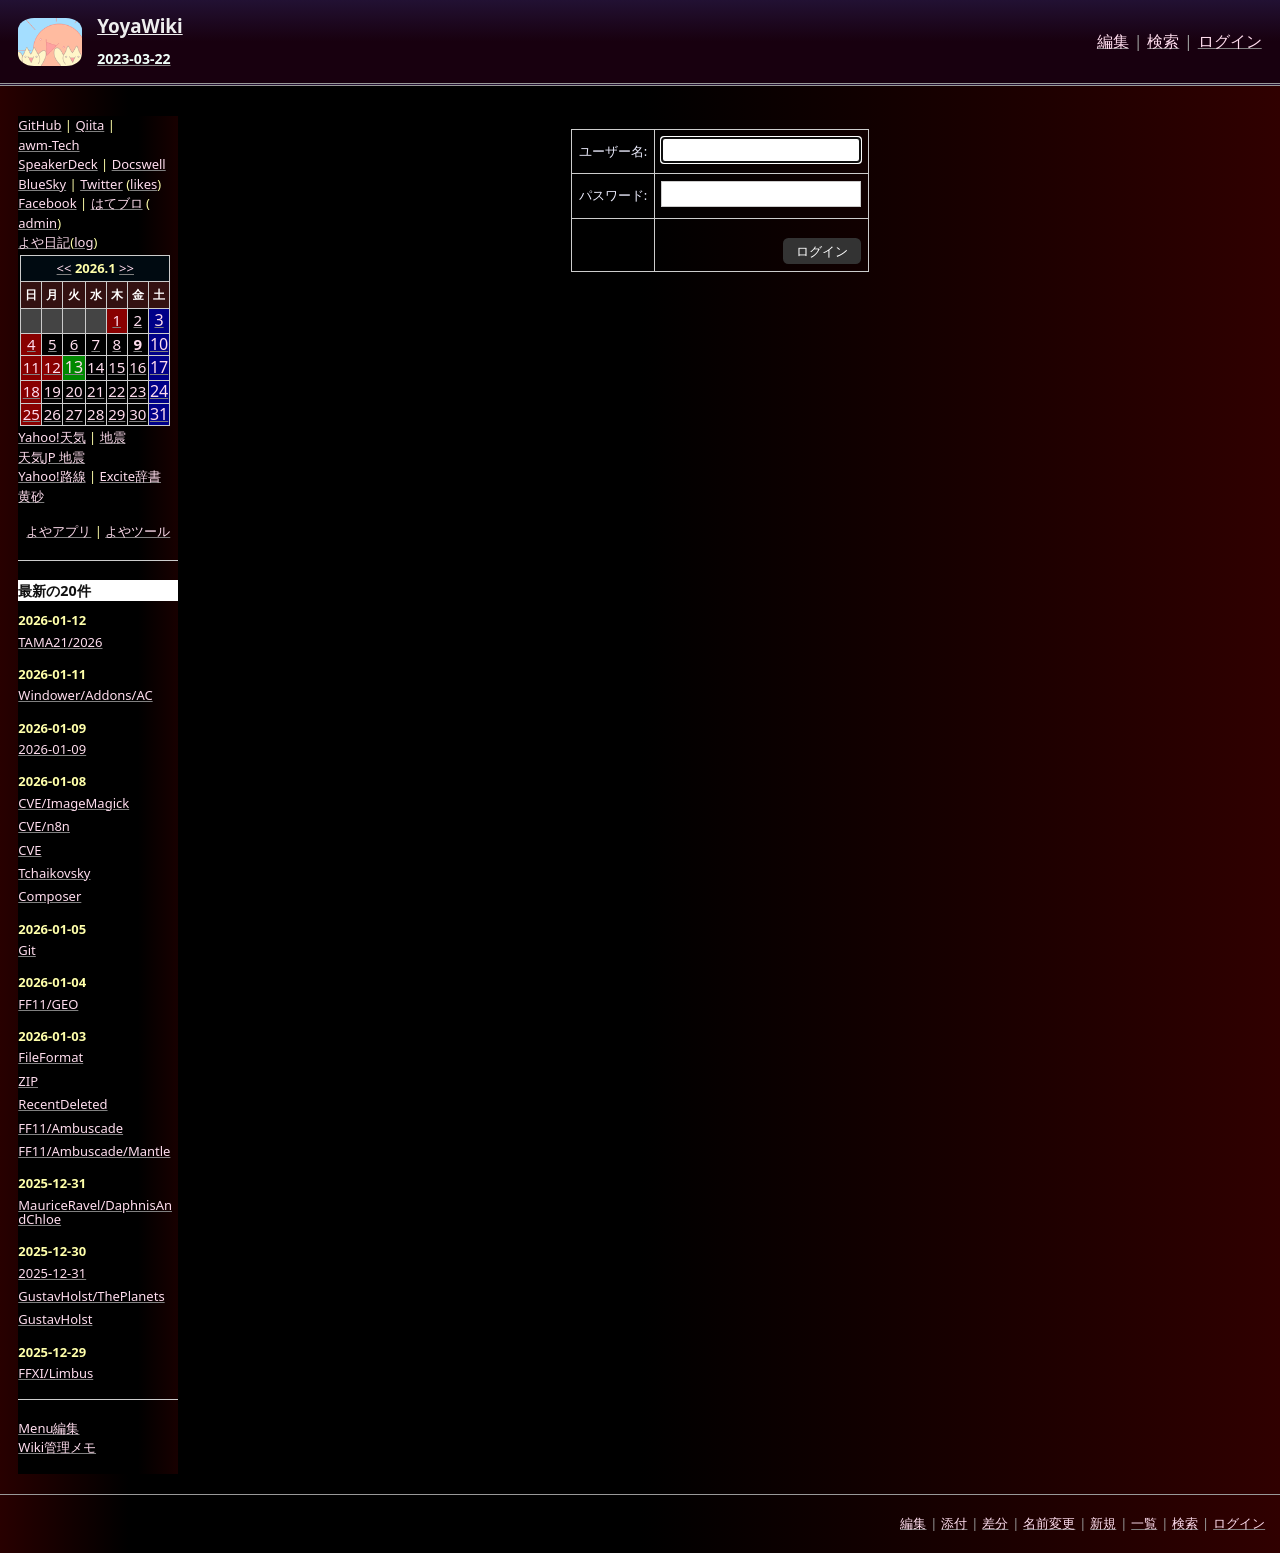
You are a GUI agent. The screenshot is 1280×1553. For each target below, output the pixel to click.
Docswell (139, 164)
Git (27, 950)
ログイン (1230, 42)
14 (95, 367)
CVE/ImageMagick (73, 803)
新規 (1103, 1523)
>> (126, 268)
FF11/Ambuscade (70, 1128)
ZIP (28, 1081)
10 (159, 344)
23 (137, 391)
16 (137, 367)
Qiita (89, 125)
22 (116, 391)
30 (137, 414)
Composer (49, 896)
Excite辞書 (130, 476)
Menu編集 (48, 1428)
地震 (113, 437)
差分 (995, 1523)
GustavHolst (55, 1319)
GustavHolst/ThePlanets (91, 1296)
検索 (1163, 42)
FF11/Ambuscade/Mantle (94, 1151)
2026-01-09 (52, 749)
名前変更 (1049, 1523)
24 (159, 391)
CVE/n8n (44, 826)
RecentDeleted (62, 1104)
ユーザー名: (613, 151)
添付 (954, 1523)
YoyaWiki (140, 27)
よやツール (137, 531)
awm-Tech (48, 145)
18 (31, 391)
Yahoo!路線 (51, 476)
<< (64, 268)
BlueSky (42, 184)
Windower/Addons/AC (85, 695)
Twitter (101, 184)
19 (52, 391)
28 (95, 414)
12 (52, 367)
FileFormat (50, 1057)
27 (73, 414)
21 (95, 391)
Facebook (47, 203)
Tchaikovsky (54, 873)
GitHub (39, 125)
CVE (29, 850)
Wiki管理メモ (57, 1447)
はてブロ (117, 203)
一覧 (1144, 1523)
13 (74, 367)
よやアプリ (58, 531)
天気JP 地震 (51, 457)
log (83, 242)
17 (159, 367)
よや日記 (44, 242)
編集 (1113, 42)
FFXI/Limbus (55, 1373)
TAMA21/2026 (60, 642)
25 (31, 414)
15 (116, 367)
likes (143, 184)
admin (37, 223)
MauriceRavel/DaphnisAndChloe (95, 1212)
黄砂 (31, 496)
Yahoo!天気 (51, 437)
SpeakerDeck (57, 164)
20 (73, 391)
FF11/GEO (48, 1004)
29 (116, 414)
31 (159, 414)
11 (31, 367)
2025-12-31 (52, 1273)
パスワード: (613, 195)
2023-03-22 (133, 59)
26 (52, 414)
